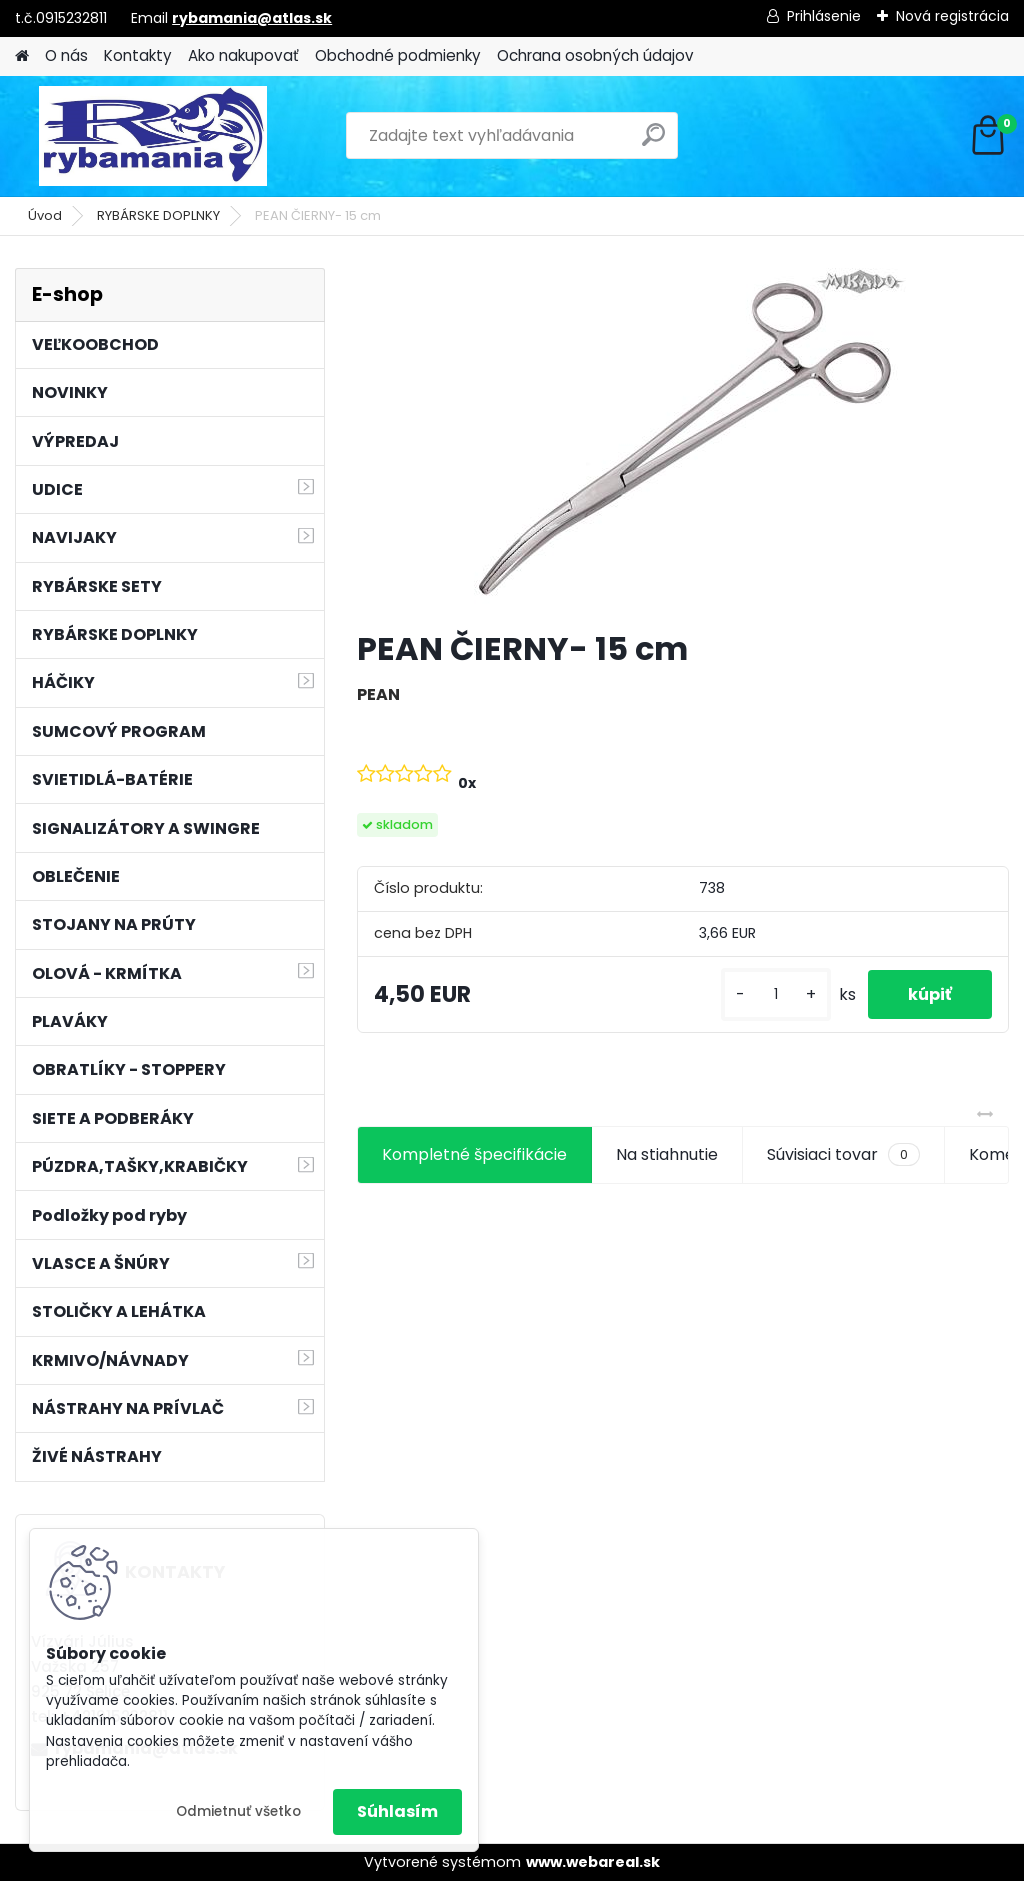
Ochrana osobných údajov (595, 55)
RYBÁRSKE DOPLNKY (158, 215)
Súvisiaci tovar (843, 1155)
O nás (66, 55)
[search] (653, 142)
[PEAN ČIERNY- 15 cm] (683, 440)
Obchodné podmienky (398, 55)
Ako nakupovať (243, 55)
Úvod (45, 215)
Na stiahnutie (667, 1154)
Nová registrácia (952, 16)
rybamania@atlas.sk (252, 18)
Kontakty (138, 55)
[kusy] (776, 994)
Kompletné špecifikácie (474, 1154)
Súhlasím (397, 1811)
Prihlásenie (824, 16)
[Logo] (152, 136)
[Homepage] (22, 56)
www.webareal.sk (593, 1862)
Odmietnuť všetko (238, 1811)
